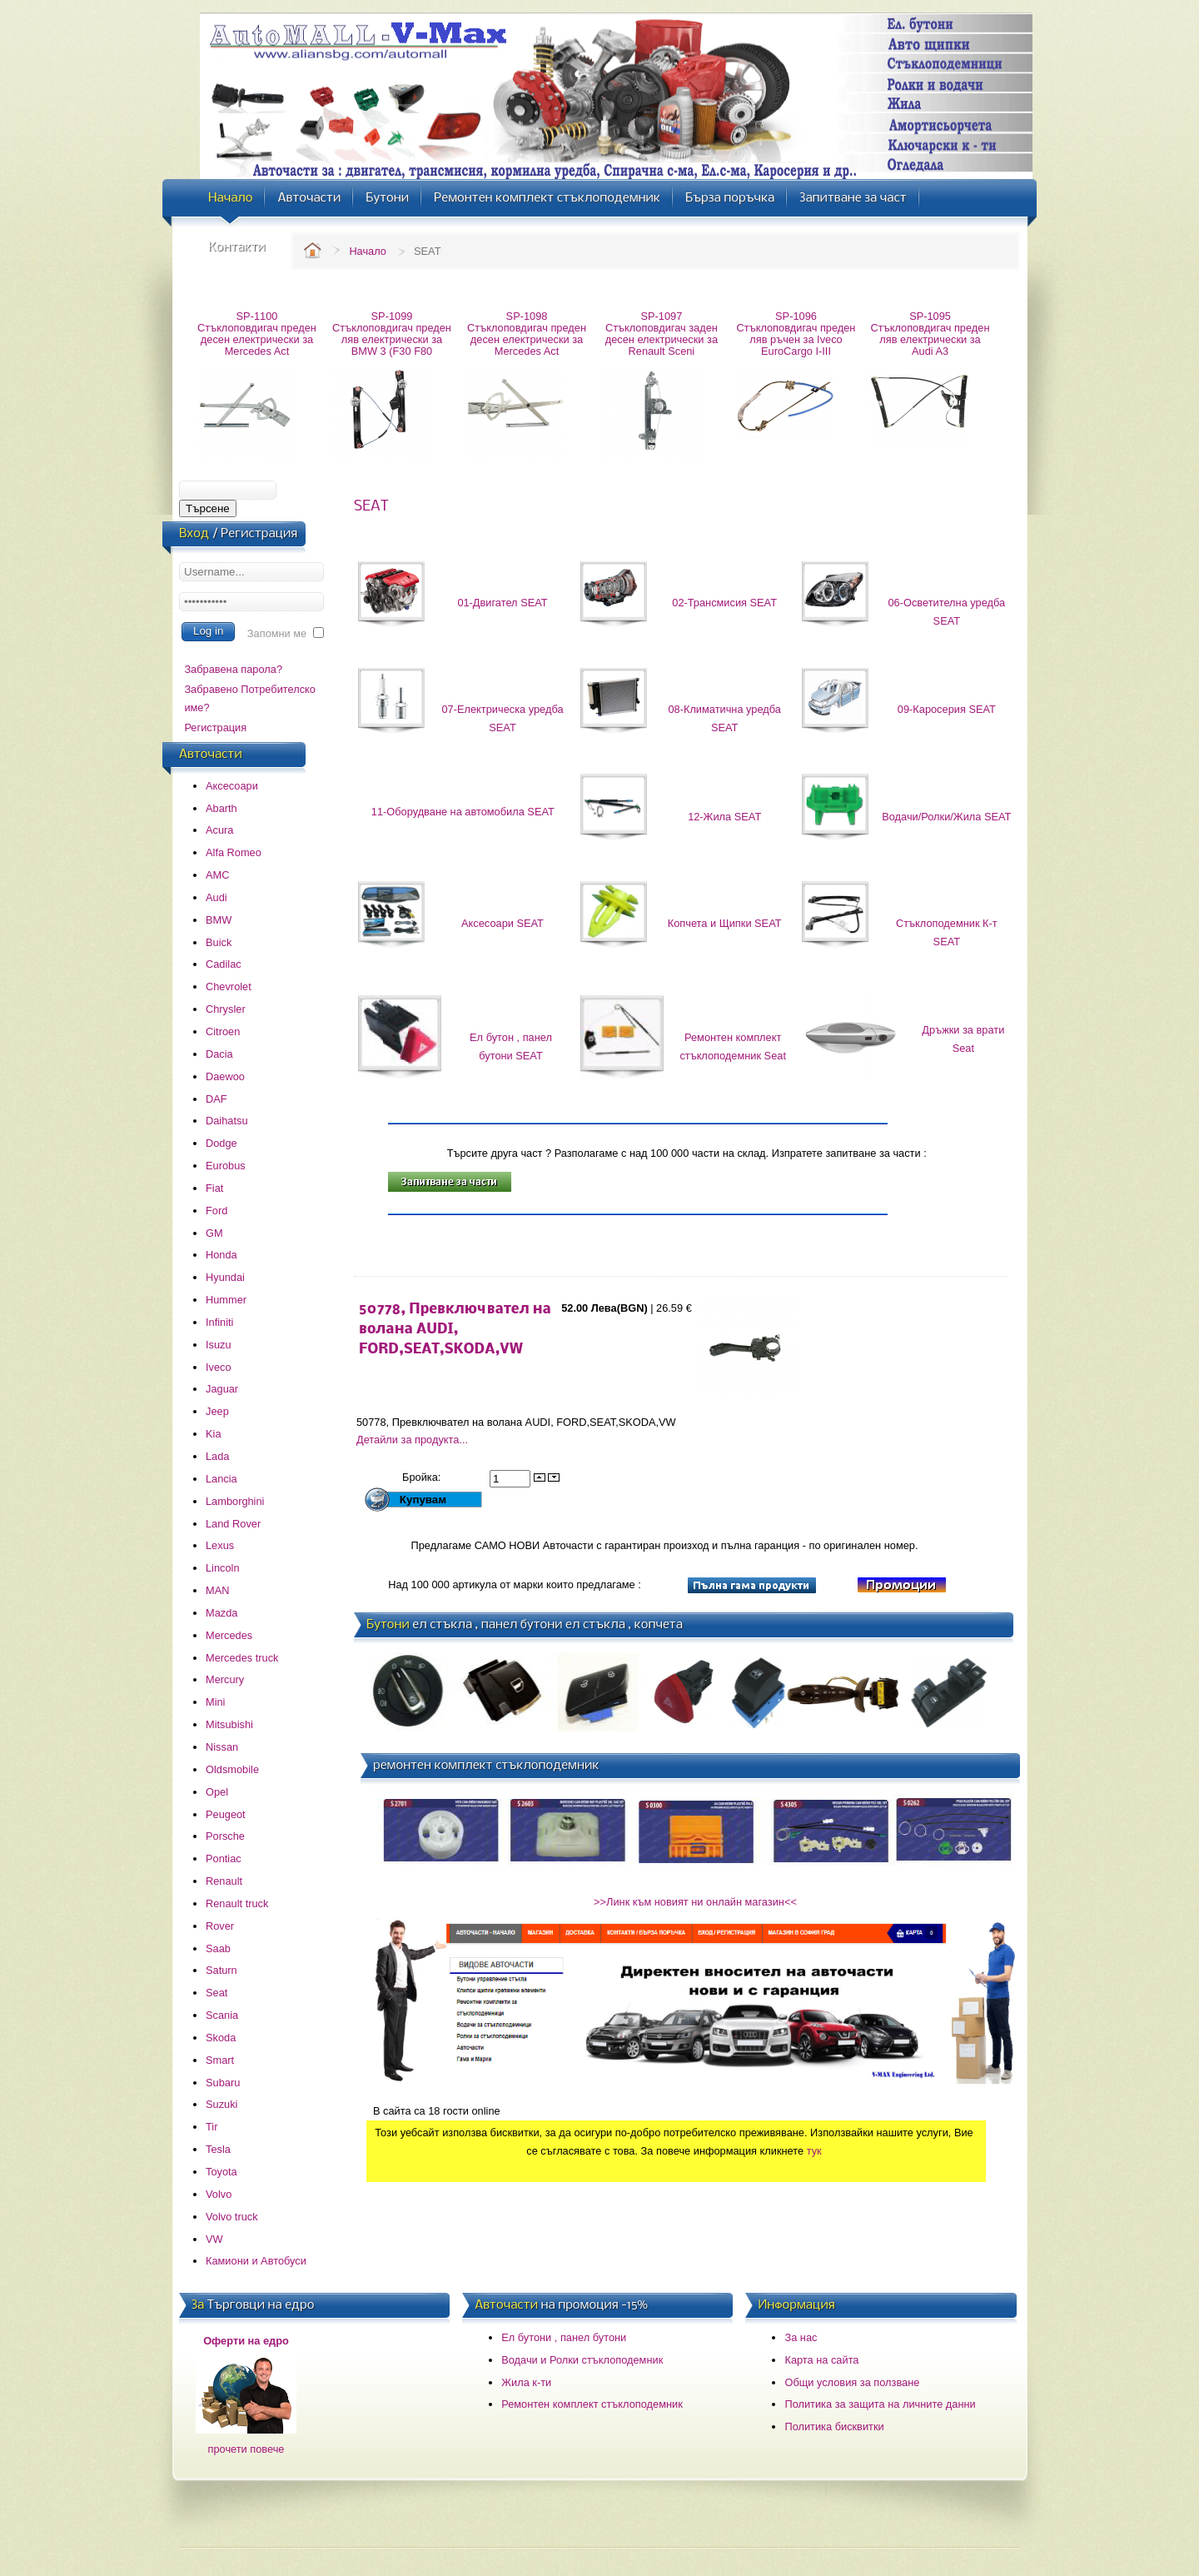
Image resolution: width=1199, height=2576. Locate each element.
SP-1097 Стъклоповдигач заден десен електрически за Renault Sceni (661, 333)
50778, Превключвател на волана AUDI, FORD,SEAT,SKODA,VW (455, 1330)
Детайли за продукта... (412, 1439)
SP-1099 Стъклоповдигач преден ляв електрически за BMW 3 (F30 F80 (391, 333)
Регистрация (215, 727)
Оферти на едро (246, 2340)
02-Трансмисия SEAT (724, 602)
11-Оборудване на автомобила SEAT (463, 811)
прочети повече (246, 2449)
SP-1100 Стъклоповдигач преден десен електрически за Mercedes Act (256, 333)
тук (814, 2151)
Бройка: (423, 1477)
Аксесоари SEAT (502, 923)
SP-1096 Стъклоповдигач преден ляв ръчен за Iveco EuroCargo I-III (796, 333)
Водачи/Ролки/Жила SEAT (946, 816)
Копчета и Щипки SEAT (725, 923)
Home (312, 250)
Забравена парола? (233, 669)
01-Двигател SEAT (502, 602)
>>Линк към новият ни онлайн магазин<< (695, 1902)
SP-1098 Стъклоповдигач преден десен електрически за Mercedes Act (526, 333)
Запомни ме (276, 633)
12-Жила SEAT (724, 816)
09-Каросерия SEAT (947, 709)
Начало (367, 251)
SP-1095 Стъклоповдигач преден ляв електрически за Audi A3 (930, 333)
